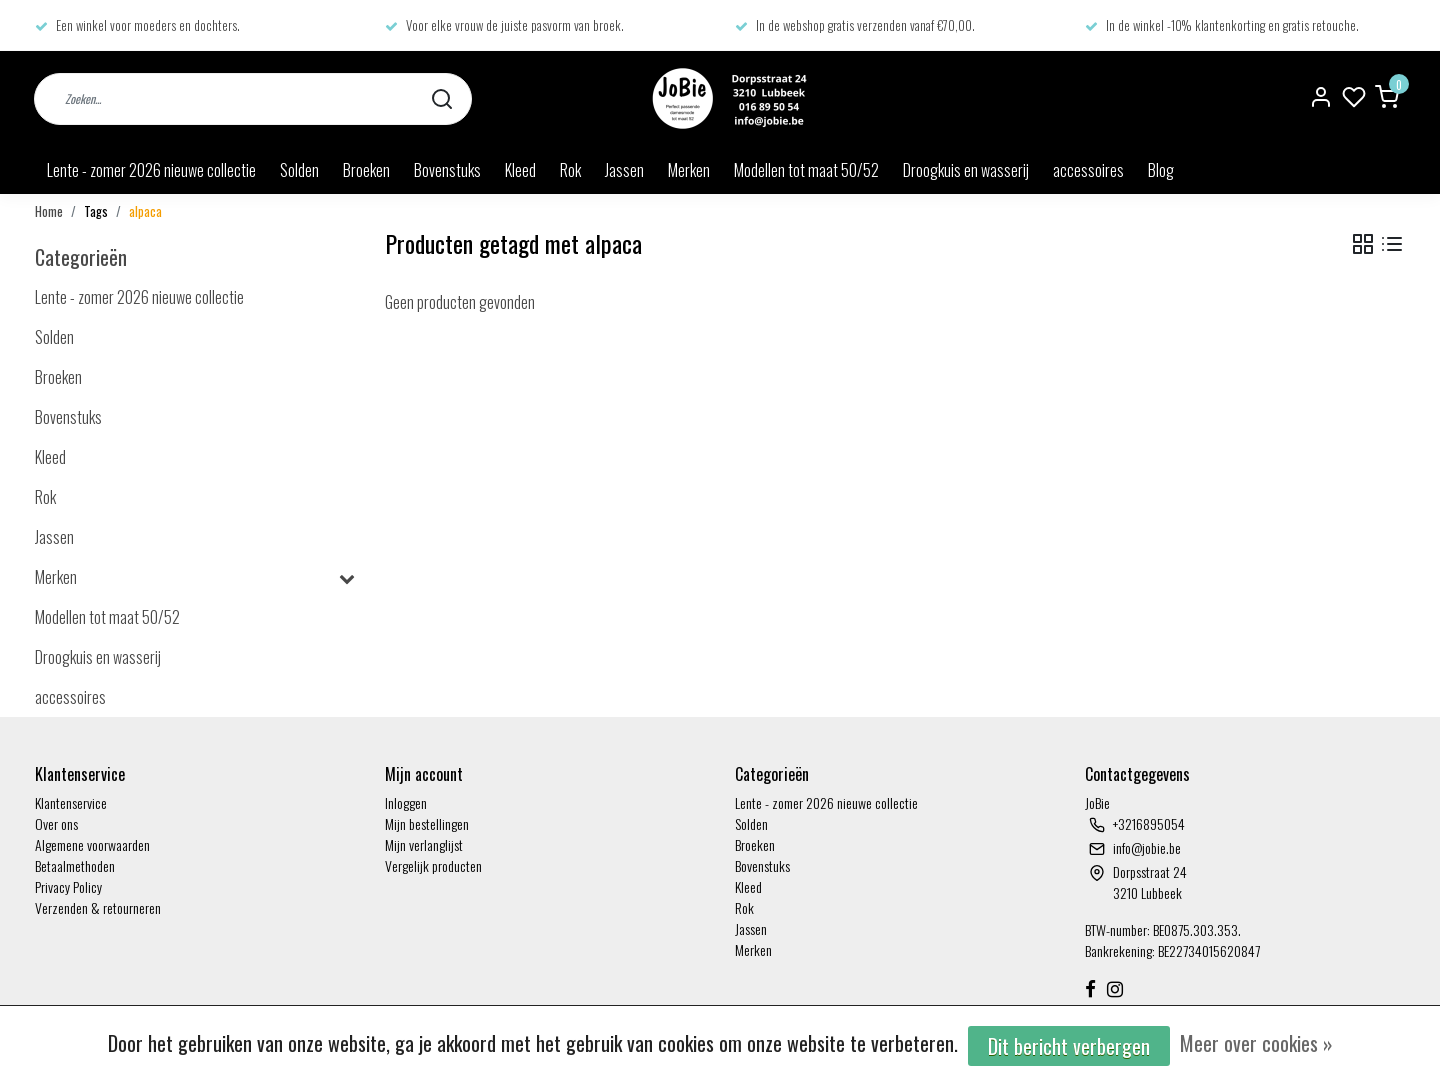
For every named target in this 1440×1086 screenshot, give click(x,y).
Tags (96, 211)
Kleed (520, 170)
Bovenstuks (447, 170)
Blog (1161, 170)
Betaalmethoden (75, 865)
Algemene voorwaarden (92, 844)
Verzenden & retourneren (98, 907)
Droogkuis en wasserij (966, 170)
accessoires (1088, 170)
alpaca (145, 211)
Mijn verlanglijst (424, 844)
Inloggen (406, 802)
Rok (570, 170)
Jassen (624, 170)
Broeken (366, 170)
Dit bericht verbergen (1069, 1046)
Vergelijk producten (433, 865)
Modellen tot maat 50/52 (806, 170)
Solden (299, 170)
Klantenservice (71, 802)
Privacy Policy (68, 886)
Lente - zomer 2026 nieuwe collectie (151, 170)
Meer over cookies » (1256, 1043)
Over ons (56, 823)
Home (49, 211)
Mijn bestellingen (427, 823)
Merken (689, 170)
